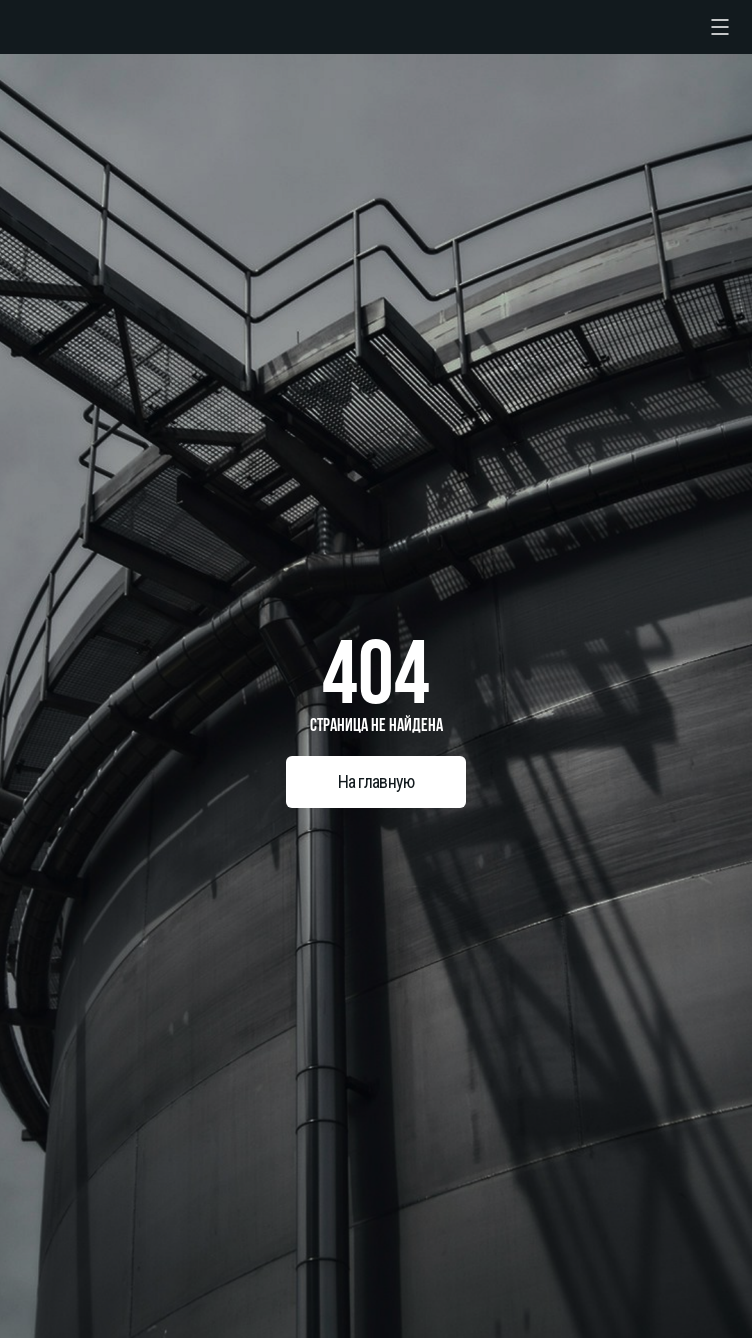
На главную (376, 781)
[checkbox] (720, 27)
